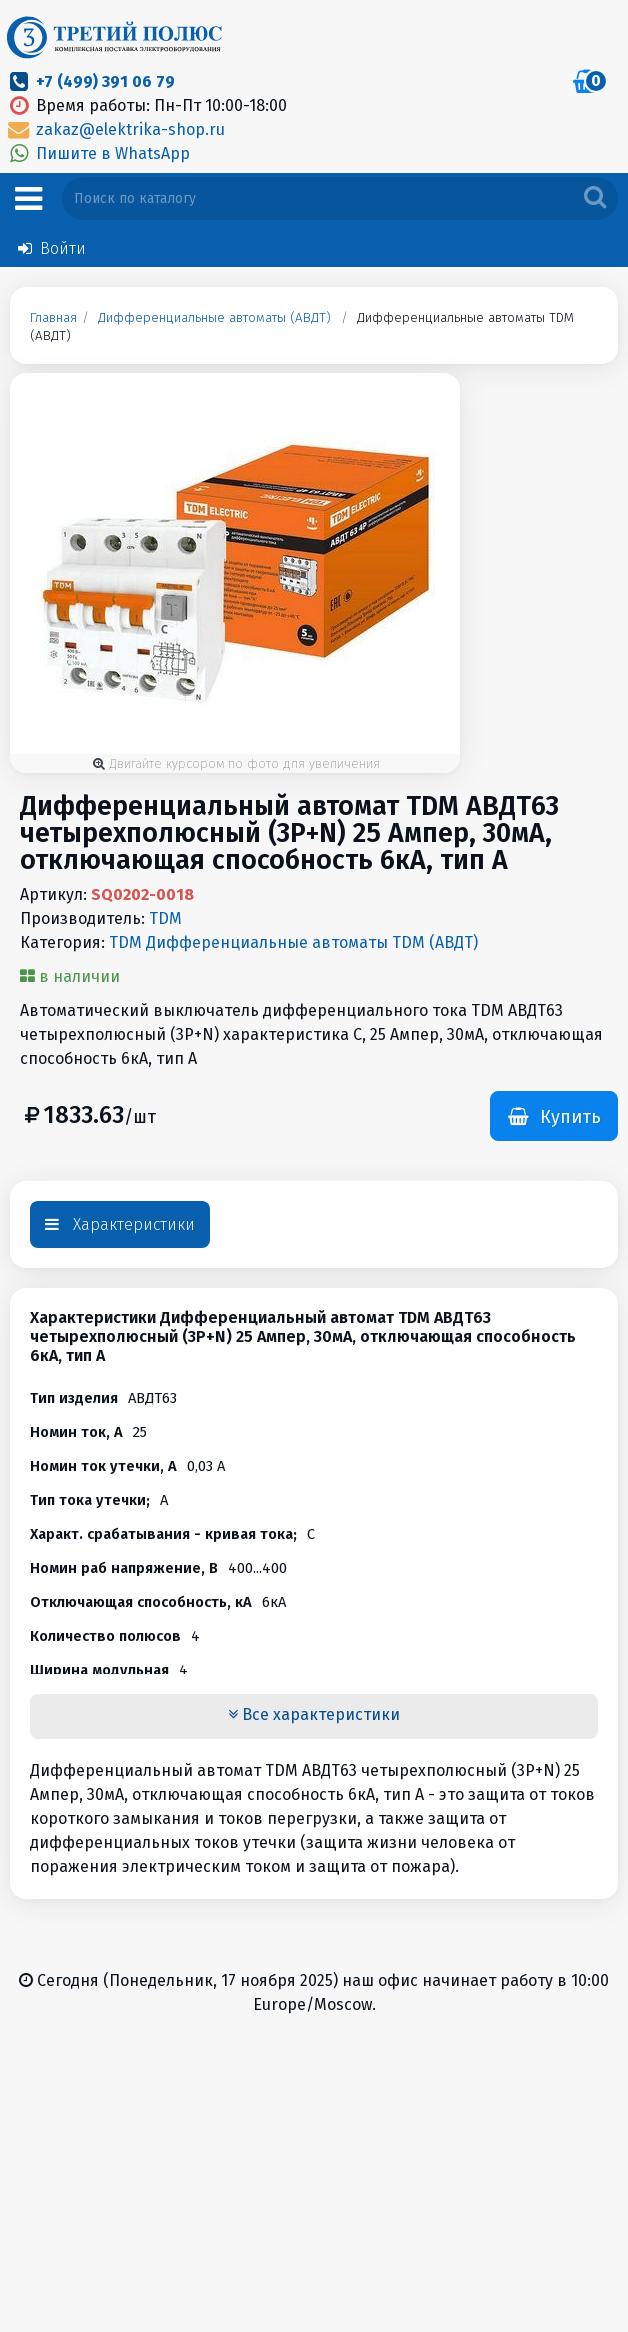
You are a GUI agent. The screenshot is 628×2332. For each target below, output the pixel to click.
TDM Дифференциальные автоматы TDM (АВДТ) (293, 942)
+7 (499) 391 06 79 (105, 81)
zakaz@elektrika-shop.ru (115, 129)
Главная (53, 318)
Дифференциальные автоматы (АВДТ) (214, 318)
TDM (165, 918)
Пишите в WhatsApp (97, 153)
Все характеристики (314, 1714)
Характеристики (120, 1224)
